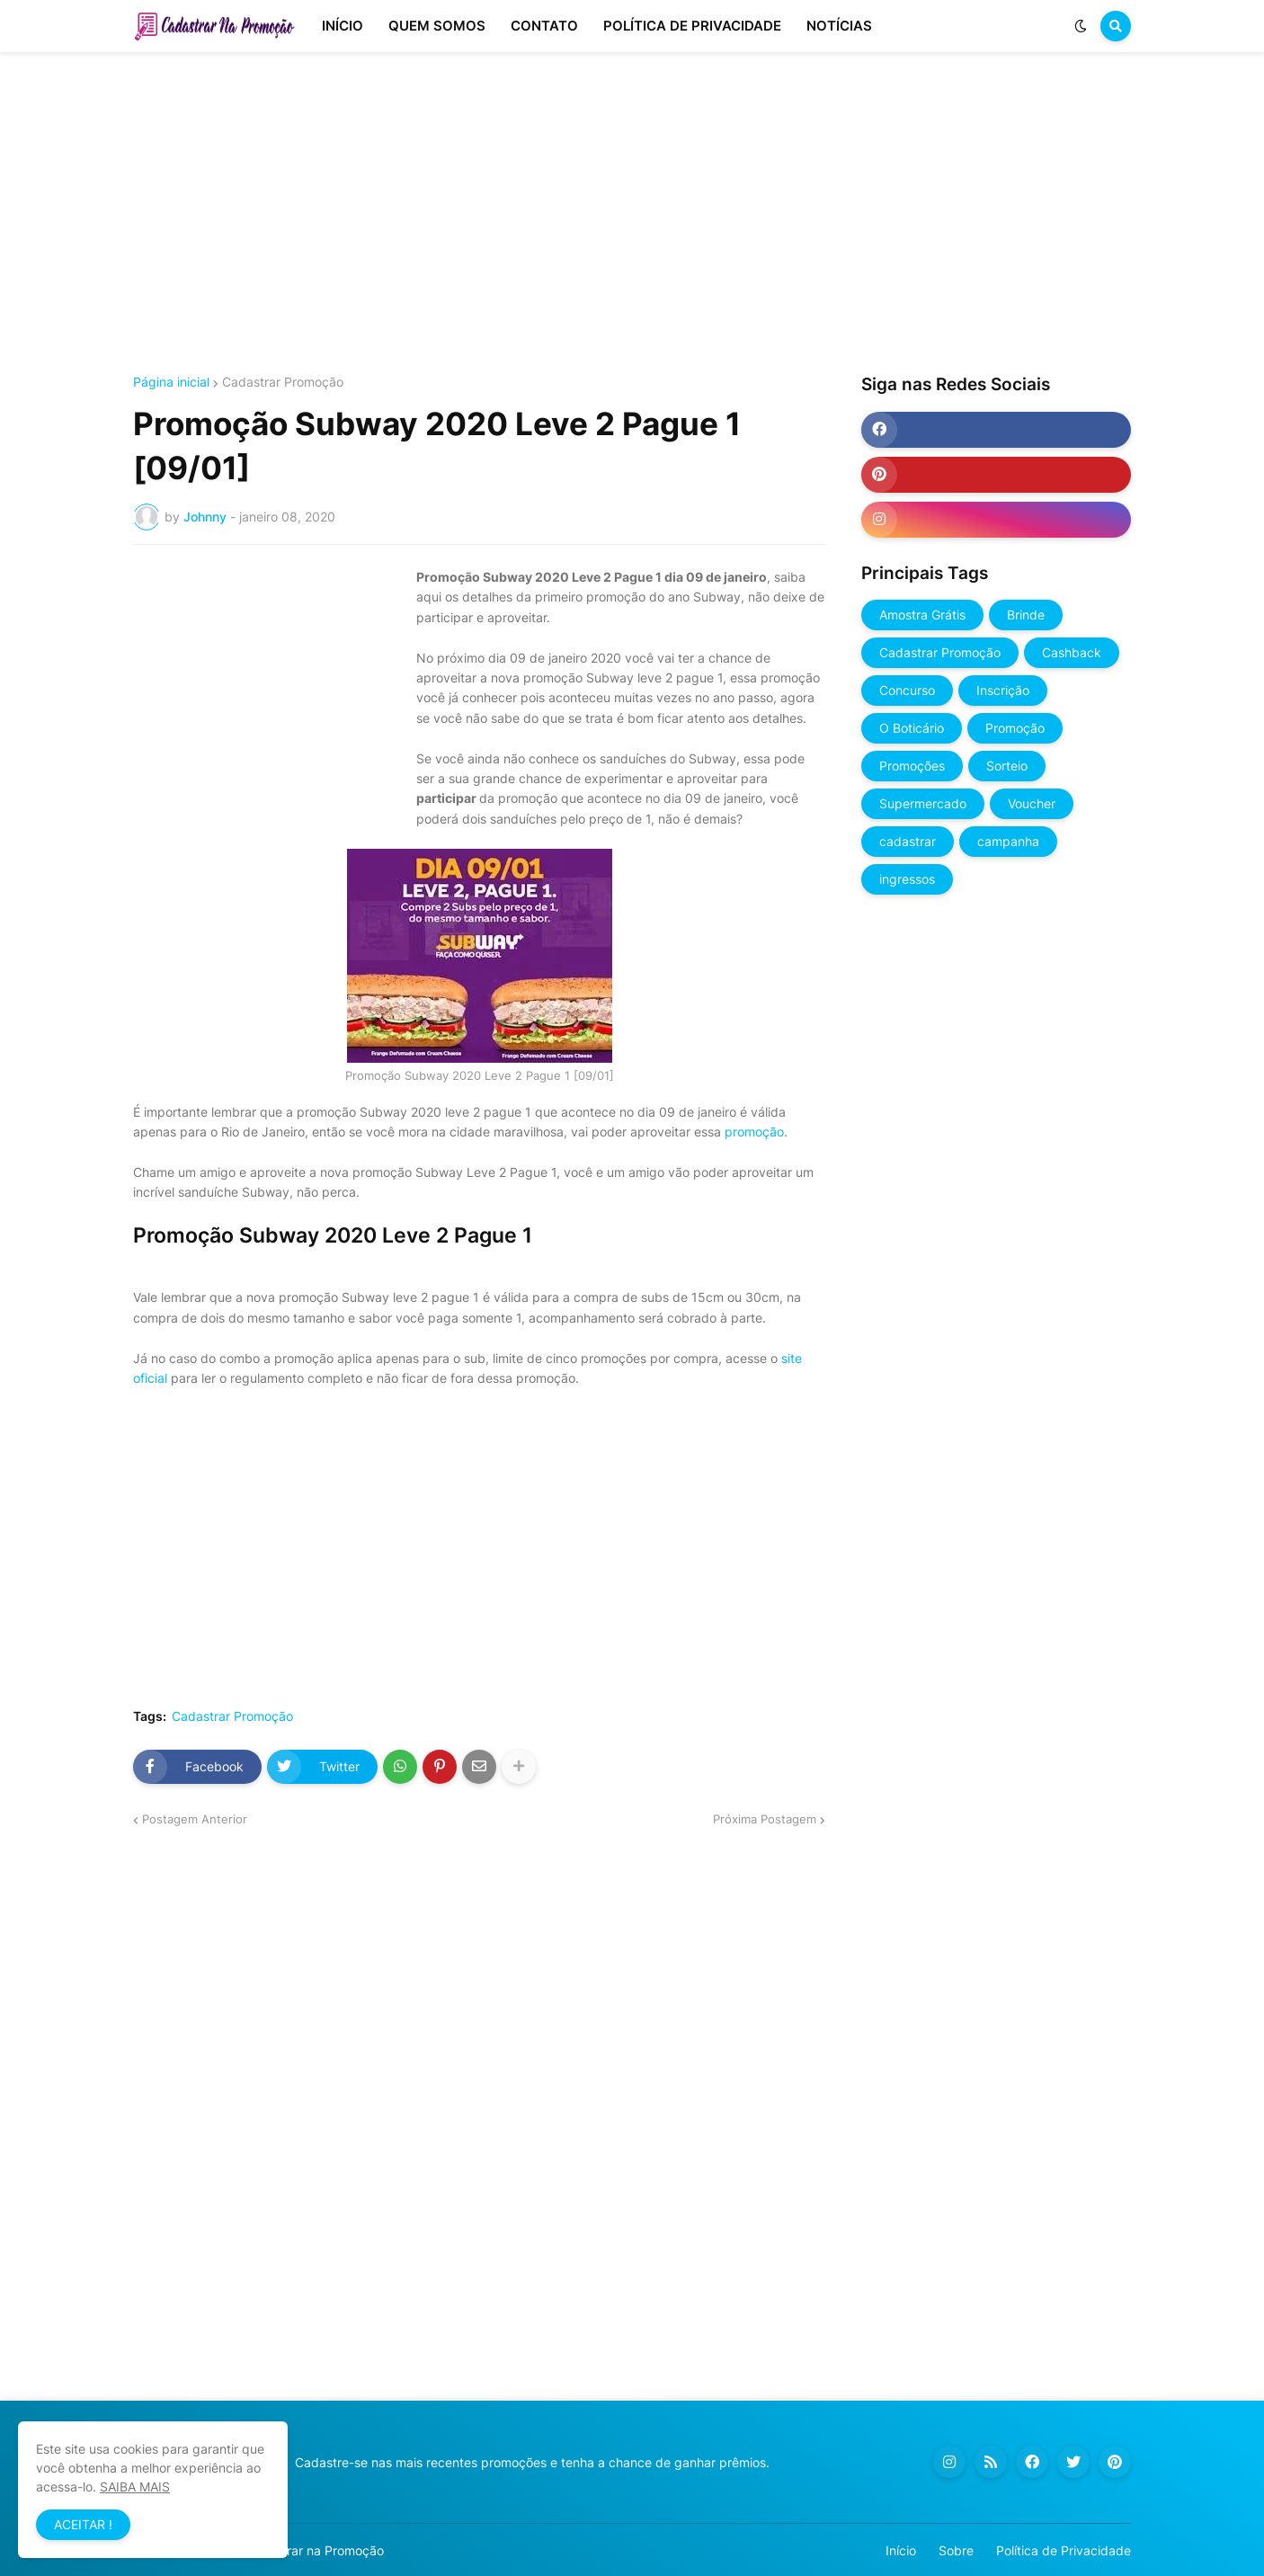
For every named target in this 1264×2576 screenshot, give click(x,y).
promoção (754, 1131)
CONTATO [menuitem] (544, 25)
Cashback (1071, 652)
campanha (1008, 841)
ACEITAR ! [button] (83, 2524)
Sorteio (1007, 765)
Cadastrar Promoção (282, 382)
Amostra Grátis (922, 614)
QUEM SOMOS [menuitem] (436, 25)
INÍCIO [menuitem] (342, 25)
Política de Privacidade (1063, 2550)
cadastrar (907, 841)
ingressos (907, 879)
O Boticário (911, 727)
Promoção (1015, 727)
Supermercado (922, 803)
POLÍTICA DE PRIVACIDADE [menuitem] (692, 25)
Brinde (1026, 614)
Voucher (1031, 803)
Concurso (907, 690)
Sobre (956, 2550)
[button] (1080, 26)
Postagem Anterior (194, 1819)
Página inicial (171, 382)
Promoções (912, 765)
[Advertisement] (632, 214)
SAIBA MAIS (135, 2486)
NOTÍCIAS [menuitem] (839, 25)
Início (901, 2550)
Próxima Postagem (764, 1819)
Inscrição (1002, 690)
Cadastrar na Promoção (314, 2550)
